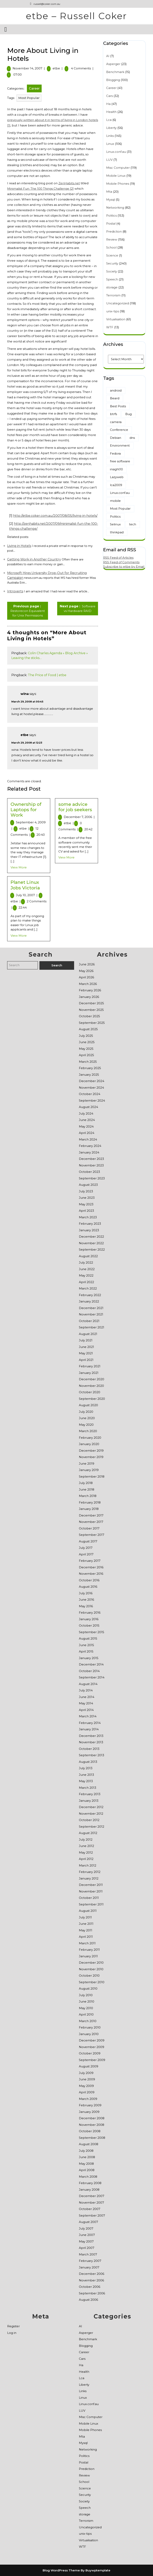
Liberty (111, 128)
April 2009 (86, 2092)
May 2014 (86, 1703)
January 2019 (89, 1470)
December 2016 (91, 1567)
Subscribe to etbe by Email (123, 566)
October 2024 (89, 1094)
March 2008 (88, 2176)
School (111, 247)
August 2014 (88, 1684)
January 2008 (89, 2189)
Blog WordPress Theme (61, 2570)
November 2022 (91, 1243)
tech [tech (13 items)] (132, 524)
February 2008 (90, 2183)
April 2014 (86, 1710)
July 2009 (86, 2073)
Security (112, 263)
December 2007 (91, 2196)
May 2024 (86, 1126)
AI (107, 56)
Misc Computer (118, 168)
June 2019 (86, 1463)
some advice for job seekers (75, 806)
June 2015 (86, 1645)
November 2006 (91, 2280)
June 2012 (86, 1846)
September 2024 (92, 1100)
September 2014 (91, 1677)
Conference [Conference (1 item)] (119, 430)
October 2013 (89, 1749)
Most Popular (29, 98)
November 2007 (91, 2202)
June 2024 (87, 1120)
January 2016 (88, 1619)
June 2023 (87, 1198)
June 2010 (86, 2001)
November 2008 (91, 2125)
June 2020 (87, 1418)
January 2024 (89, 1152)
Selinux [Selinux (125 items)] (115, 524)
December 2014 (91, 1664)
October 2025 (89, 1016)
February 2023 (90, 1223)
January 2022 (89, 1301)
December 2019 (91, 1450)
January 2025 (89, 1074)
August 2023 (88, 1185)
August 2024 (88, 1107)
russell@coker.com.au (44, 3)
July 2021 (85, 1340)
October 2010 (89, 1975)
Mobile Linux (116, 176)
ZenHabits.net (69, 183)
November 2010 (91, 1969)
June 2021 (86, 1347)
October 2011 (89, 1898)
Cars (109, 96)
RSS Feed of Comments (121, 562)
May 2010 (86, 2008)
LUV (109, 160)
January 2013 (88, 1801)
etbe (56, 68)
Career (34, 88)
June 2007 (87, 2235)
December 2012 (91, 1807)
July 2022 (86, 1262)
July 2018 (86, 1483)
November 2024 (91, 1087)
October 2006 (89, 2287)
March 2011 (87, 1943)
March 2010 (87, 2021)
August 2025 (88, 1029)
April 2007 (86, 2248)
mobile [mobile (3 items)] (115, 501)
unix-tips (112, 311)
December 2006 (91, 2274)
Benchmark (115, 72)
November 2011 (91, 1891)
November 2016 (91, 1574)
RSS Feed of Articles (118, 557)
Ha (108, 104)
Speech (112, 279)
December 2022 (91, 1236)
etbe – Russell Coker (76, 15)
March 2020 (88, 1431)
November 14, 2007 (27, 68)
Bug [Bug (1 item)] (128, 414)
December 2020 (91, 1379)
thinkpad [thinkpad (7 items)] (117, 532)
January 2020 (89, 1444)
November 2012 (91, 1813)
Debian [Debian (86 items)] (115, 438)
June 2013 (86, 1775)
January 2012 (88, 1878)
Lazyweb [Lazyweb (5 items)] (117, 477)
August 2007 (88, 2222)
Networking (115, 207)
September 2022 (92, 1249)
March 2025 (88, 1062)
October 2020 (89, 1392)
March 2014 (87, 1716)
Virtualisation (115, 319)
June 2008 (87, 2157)
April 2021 (86, 1360)
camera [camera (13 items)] (116, 422)
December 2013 (91, 1736)
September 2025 (92, 1023)
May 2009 (86, 2086)
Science (112, 255)
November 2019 (91, 1457)
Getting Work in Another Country (34, 559)
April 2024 (86, 1133)
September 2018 (91, 1476)
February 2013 (89, 1794)
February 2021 (89, 1366)
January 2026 (89, 997)
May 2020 (86, 1425)
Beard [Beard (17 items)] (114, 398)
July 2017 (85, 1548)
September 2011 (91, 1904)
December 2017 (91, 1515)
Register (13, 2326)
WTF (109, 327)
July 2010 (86, 1995)
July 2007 (86, 2228)
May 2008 (86, 2164)
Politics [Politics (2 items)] (115, 516)
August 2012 (88, 1833)
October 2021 (89, 1321)
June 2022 (87, 1269)
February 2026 (90, 990)
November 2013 (91, 1742)
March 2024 (88, 1139)
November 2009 (91, 2047)
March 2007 (88, 2254)
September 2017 (91, 1535)
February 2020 (90, 1437)
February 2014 (90, 1723)
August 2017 (88, 1541)
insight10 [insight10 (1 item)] (116, 469)
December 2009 (91, 2040)
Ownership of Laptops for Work (26, 809)
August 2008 (88, 2144)
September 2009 (92, 2060)
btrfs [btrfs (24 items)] (113, 414)
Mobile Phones (117, 183)
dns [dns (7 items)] (132, 438)
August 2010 (88, 1988)
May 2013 (86, 1781)
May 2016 (86, 1606)
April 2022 (86, 1282)
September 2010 (91, 1982)
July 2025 (86, 1036)
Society (111, 271)
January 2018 (89, 1509)
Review (111, 239)
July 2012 (85, 1839)
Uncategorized (117, 303)
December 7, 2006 (79, 817)
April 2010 (86, 2014)
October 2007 (89, 2209)
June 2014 (86, 1697)
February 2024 (90, 1146)
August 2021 (88, 1334)
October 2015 (89, 1625)
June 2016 (86, 1599)
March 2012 (87, 1865)
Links (110, 136)
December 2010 (91, 1962)
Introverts (15, 591)
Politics (111, 215)
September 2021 (91, 1327)
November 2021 (91, 1314)
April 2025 (86, 1055)
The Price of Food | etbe (47, 675)
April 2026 (86, 977)
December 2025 (91, 1003)
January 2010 (89, 2034)
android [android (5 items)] (116, 390)
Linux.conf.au (116, 152)
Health (111, 112)
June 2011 (86, 1924)
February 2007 (90, 2261)
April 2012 (86, 1859)
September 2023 (92, 1178)
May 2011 (85, 1930)
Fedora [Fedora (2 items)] (115, 453)
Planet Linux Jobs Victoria (25, 884)
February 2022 (90, 1295)
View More (19, 867)
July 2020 (86, 1412)
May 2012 (86, 1852)
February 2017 (89, 1561)
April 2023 (86, 1211)
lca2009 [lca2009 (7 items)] (116, 485)
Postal (111, 223)
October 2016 (89, 1580)
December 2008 (91, 2118)
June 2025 (87, 1042)
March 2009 (88, 2099)
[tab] (6, 29)
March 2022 (88, 1288)
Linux (110, 144)
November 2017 (91, 1522)
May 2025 (86, 1049)
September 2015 (91, 1632)
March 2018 (87, 1496)
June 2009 (87, 2079)
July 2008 (86, 2151)
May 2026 (86, 971)
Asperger (113, 64)
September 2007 (92, 2215)
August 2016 (88, 1586)
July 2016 (85, 1593)
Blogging (113, 80)
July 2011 (85, 1917)
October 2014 (89, 1671)
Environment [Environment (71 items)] (120, 445)
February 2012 (89, 1872)
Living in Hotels (19, 546)
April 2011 (86, 1937)
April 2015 (86, 1651)
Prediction (114, 231)
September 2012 (91, 1826)
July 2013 (85, 1768)
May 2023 (86, 1204)
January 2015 (88, 1658)
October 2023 (89, 1172)
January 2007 (89, 2267)
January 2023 (89, 1230)
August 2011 (88, 1911)
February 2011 (89, 1949)
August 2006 (88, 2300)
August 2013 (88, 1762)
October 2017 (89, 1528)
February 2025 (90, 1068)
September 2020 (92, 1399)
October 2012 (89, 1820)
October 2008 (89, 2131)
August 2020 (88, 1405)
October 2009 (89, 2053)
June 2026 (87, 964)
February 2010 (90, 2027)
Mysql (110, 199)
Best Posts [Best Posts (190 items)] (118, 406)
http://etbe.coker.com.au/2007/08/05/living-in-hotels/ (55, 516)
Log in (11, 2333)
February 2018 (90, 1502)
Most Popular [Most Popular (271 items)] (120, 508)
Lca (109, 120)
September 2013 (91, 1755)
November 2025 (91, 1010)
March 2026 (88, 984)
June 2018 (86, 1489)
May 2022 (86, 1275)
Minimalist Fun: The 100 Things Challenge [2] (40, 188)
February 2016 (89, 1612)
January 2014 (89, 1729)
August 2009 (88, 2066)
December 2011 (91, 1885)
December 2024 (91, 1081)
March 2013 (87, 1788)
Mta (109, 191)
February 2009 (90, 2105)
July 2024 (86, 1113)
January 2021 (88, 1373)
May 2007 (86, 2241)
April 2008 (86, 2170)
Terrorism (113, 295)
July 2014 (86, 1690)
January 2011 (88, 1956)
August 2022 (88, 1256)
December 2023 (91, 1159)
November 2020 (91, 1386)
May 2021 (86, 1353)
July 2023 (86, 1191)
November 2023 (91, 1165)
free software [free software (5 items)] (120, 461)
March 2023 (88, 1217)
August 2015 (88, 1638)
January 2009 (89, 2112)
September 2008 (92, 2138)
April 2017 (86, 1554)
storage (112, 287)
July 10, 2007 (27, 895)
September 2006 (92, 2293)
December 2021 (91, 1308)
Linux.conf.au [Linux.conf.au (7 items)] (120, 493)
